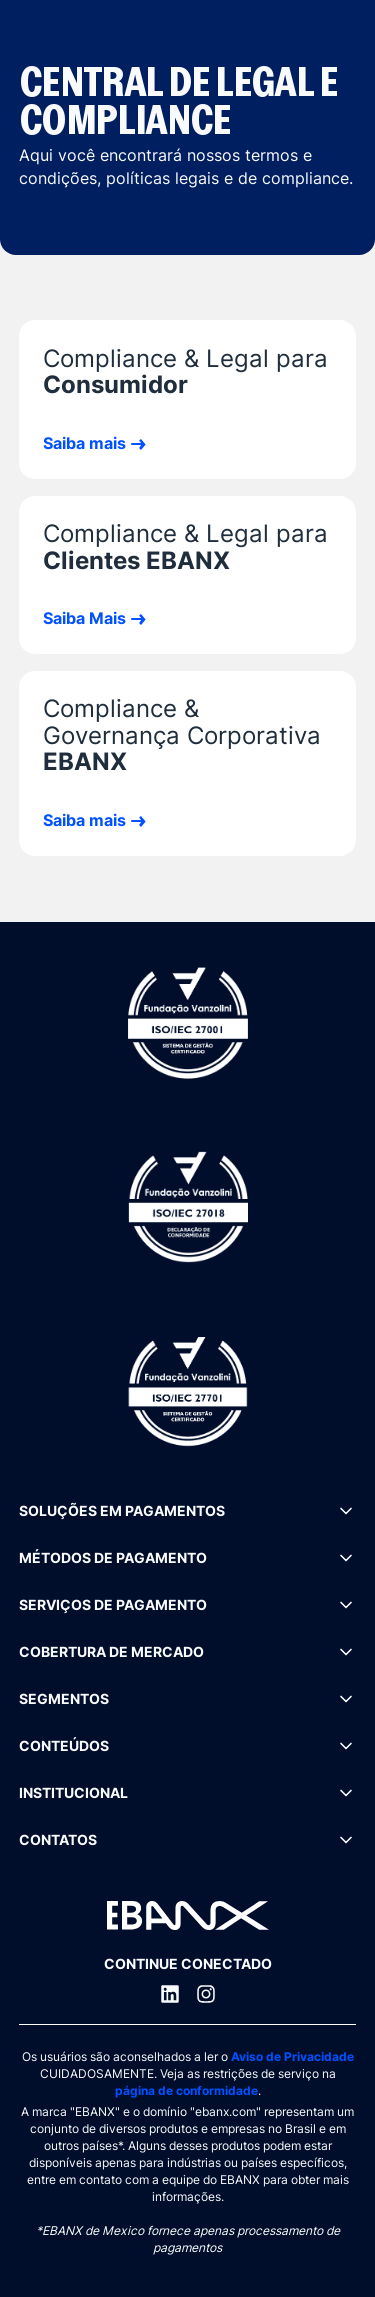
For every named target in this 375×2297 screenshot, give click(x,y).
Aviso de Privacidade (292, 2056)
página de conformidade (186, 2090)
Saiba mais (84, 443)
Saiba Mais (84, 618)
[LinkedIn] (170, 1994)
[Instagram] (206, 1994)
